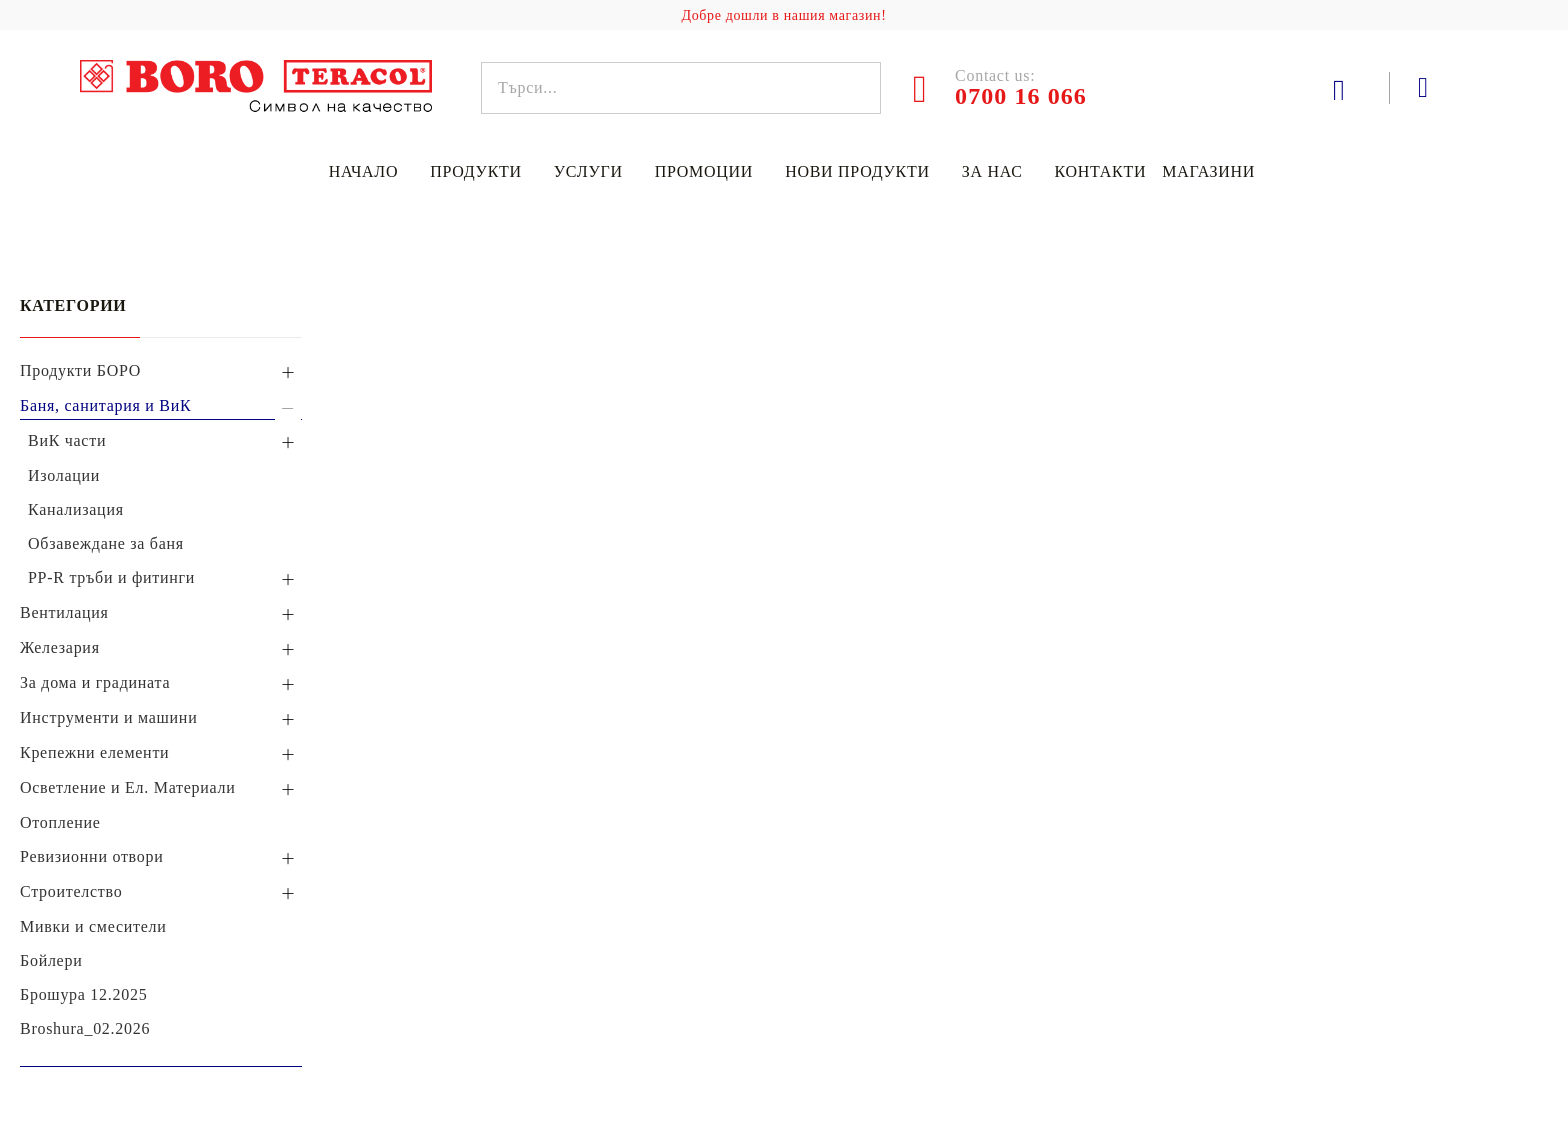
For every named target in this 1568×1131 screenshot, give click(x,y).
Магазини (1208, 171)
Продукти (476, 171)
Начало (363, 171)
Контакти (1101, 171)
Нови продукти (857, 171)
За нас (992, 171)
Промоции (704, 171)
